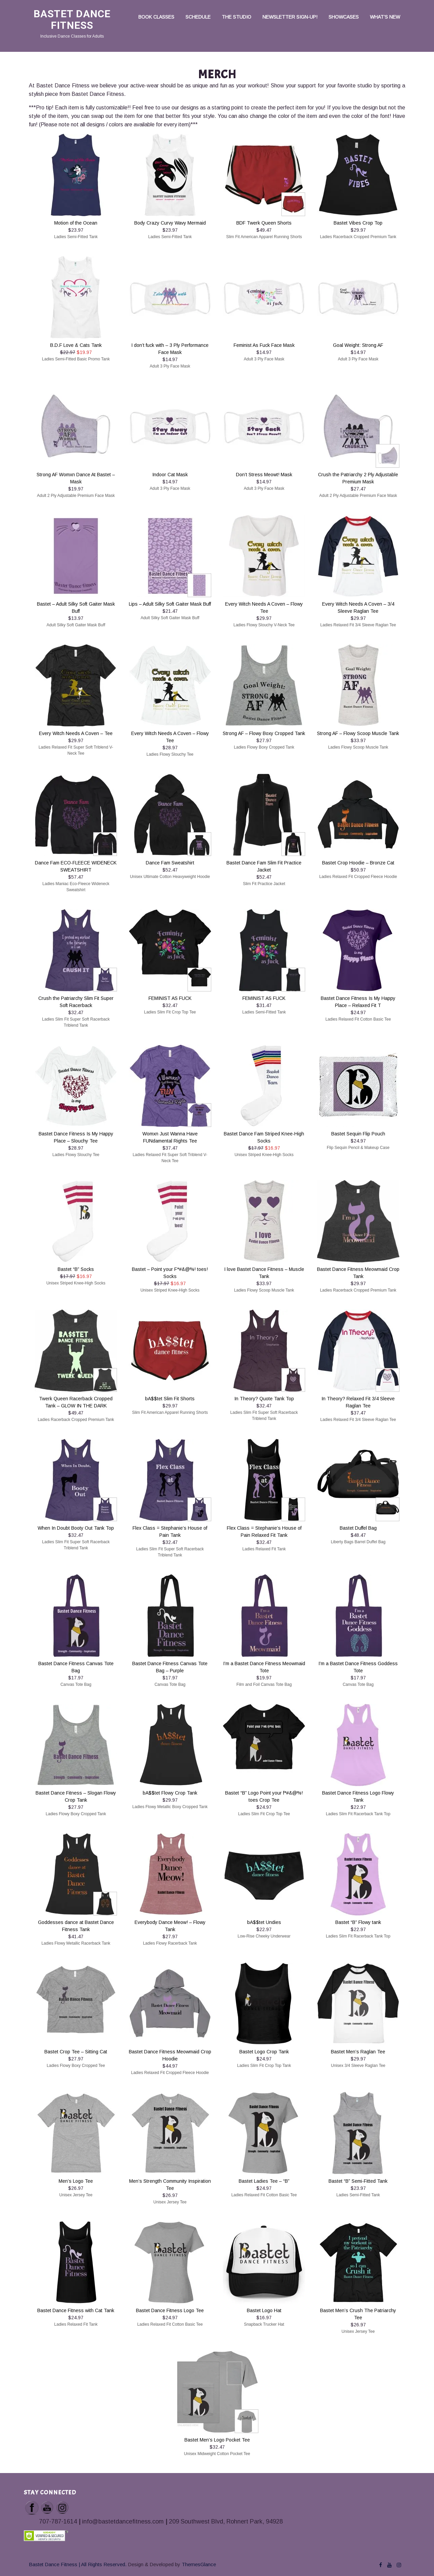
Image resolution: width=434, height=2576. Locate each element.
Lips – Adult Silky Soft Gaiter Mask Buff (170, 604)
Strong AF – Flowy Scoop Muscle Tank (358, 733)
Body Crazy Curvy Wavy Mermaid (170, 223)
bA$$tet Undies (264, 1922)
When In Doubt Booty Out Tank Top (76, 1528)
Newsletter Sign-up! (289, 17)
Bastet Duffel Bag (358, 1528)
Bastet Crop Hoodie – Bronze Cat (358, 862)
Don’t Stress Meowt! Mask (264, 474)
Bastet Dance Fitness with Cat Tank (75, 2310)
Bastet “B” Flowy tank (358, 1922)
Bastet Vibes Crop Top (358, 223)
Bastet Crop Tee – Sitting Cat (75, 2051)
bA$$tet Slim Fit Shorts (170, 1398)
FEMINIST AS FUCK (170, 998)
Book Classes (156, 17)
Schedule (198, 17)
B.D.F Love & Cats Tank (76, 345)
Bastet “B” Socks (76, 1269)
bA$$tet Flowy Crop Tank (170, 1793)
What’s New (385, 17)
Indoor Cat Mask (170, 474)
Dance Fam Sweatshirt (170, 862)
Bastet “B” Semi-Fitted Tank (358, 2181)
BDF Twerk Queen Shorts (264, 223)
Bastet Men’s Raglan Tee (358, 2051)
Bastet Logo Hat (264, 2310)
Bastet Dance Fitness (72, 19)
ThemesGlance (198, 2564)
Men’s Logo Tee (76, 2181)
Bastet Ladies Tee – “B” (264, 2181)
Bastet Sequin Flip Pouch (358, 1133)
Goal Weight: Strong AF (358, 345)
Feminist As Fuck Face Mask (264, 345)
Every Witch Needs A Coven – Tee (76, 733)
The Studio (236, 17)
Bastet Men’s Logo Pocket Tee (217, 2440)
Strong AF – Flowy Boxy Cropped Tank (264, 733)
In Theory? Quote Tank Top (264, 1398)
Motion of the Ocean (75, 223)
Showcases (344, 17)
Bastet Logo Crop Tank (264, 2051)
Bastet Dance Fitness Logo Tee (170, 2310)
